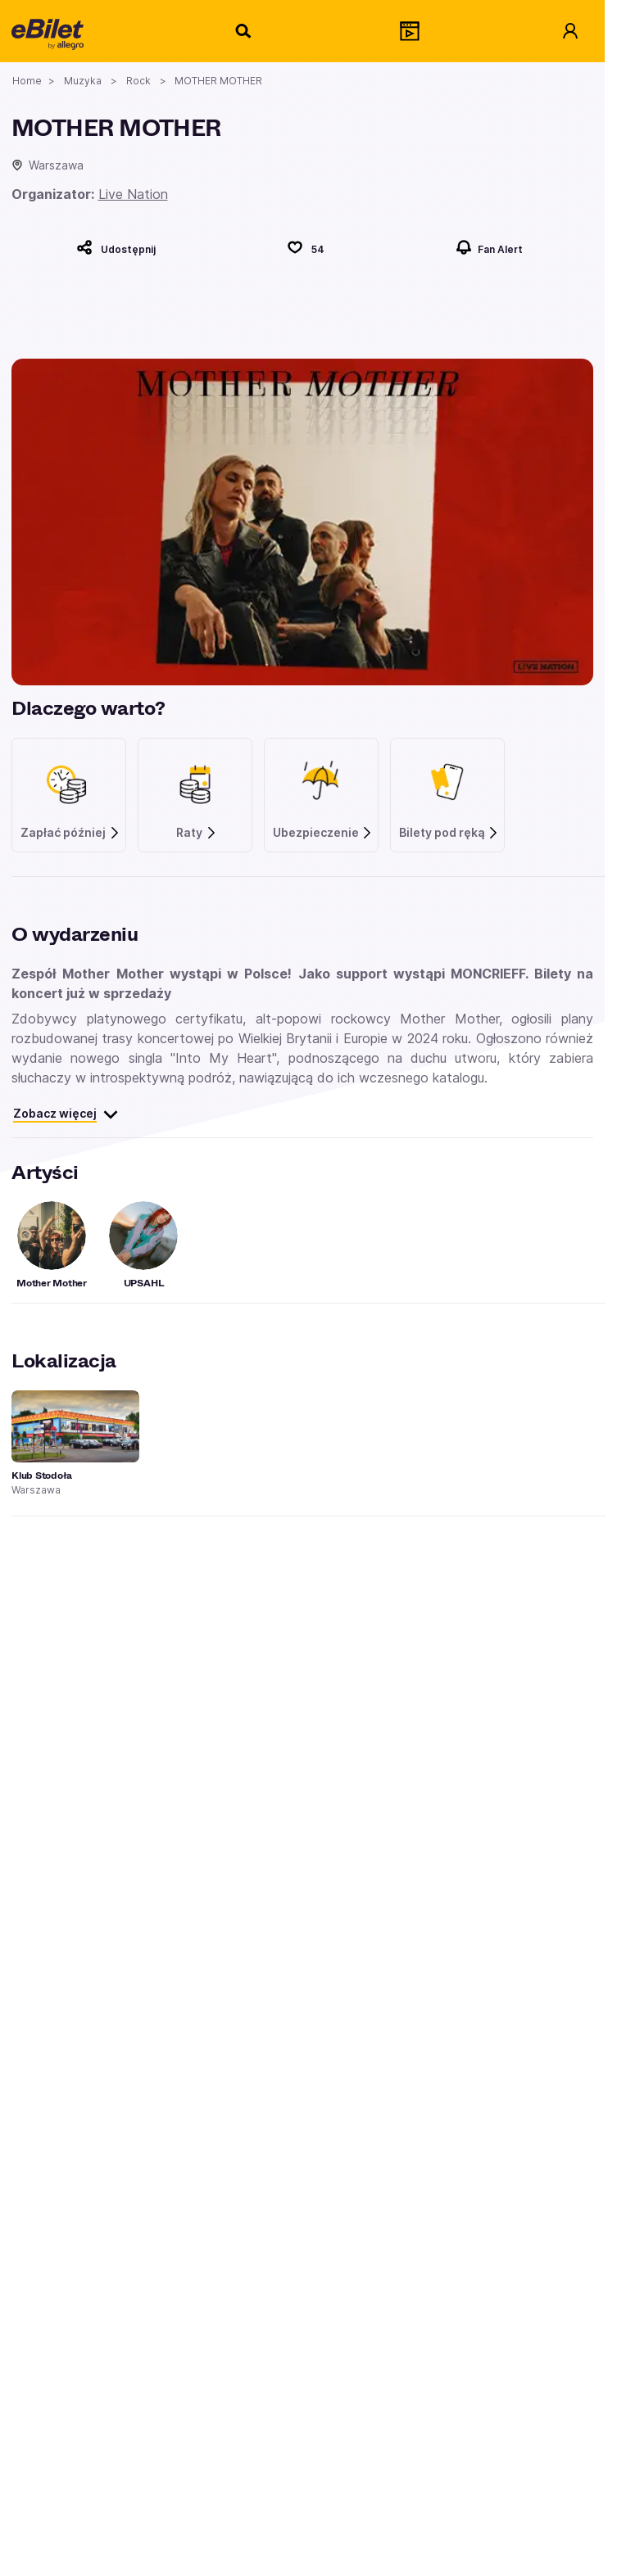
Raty (196, 832)
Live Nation (133, 194)
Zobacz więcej (66, 1114)
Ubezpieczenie (323, 832)
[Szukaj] (244, 31)
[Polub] (305, 247)
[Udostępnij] (115, 247)
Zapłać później (70, 832)
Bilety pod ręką (449, 832)
